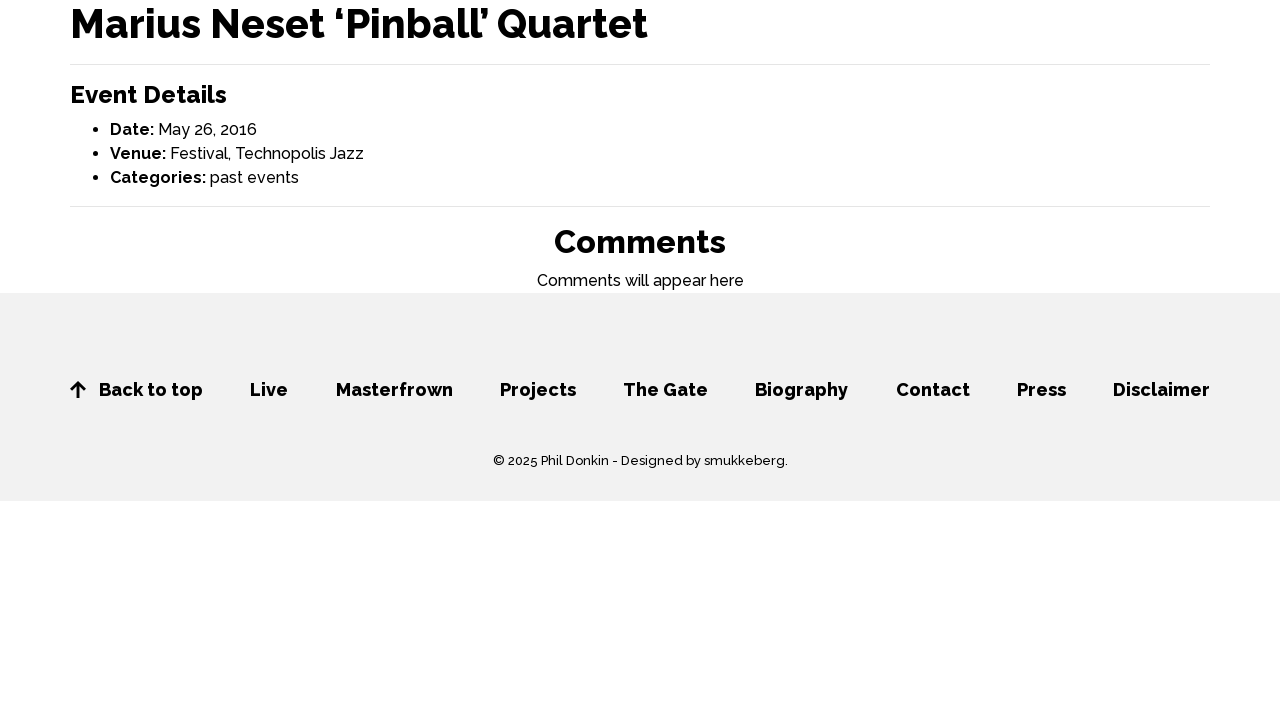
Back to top (136, 389)
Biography (801, 389)
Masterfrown (394, 389)
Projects (538, 389)
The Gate (665, 389)
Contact (933, 389)
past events (254, 177)
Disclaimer (1161, 389)
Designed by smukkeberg (703, 460)
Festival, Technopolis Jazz (267, 153)
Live (269, 389)
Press (1041, 389)
